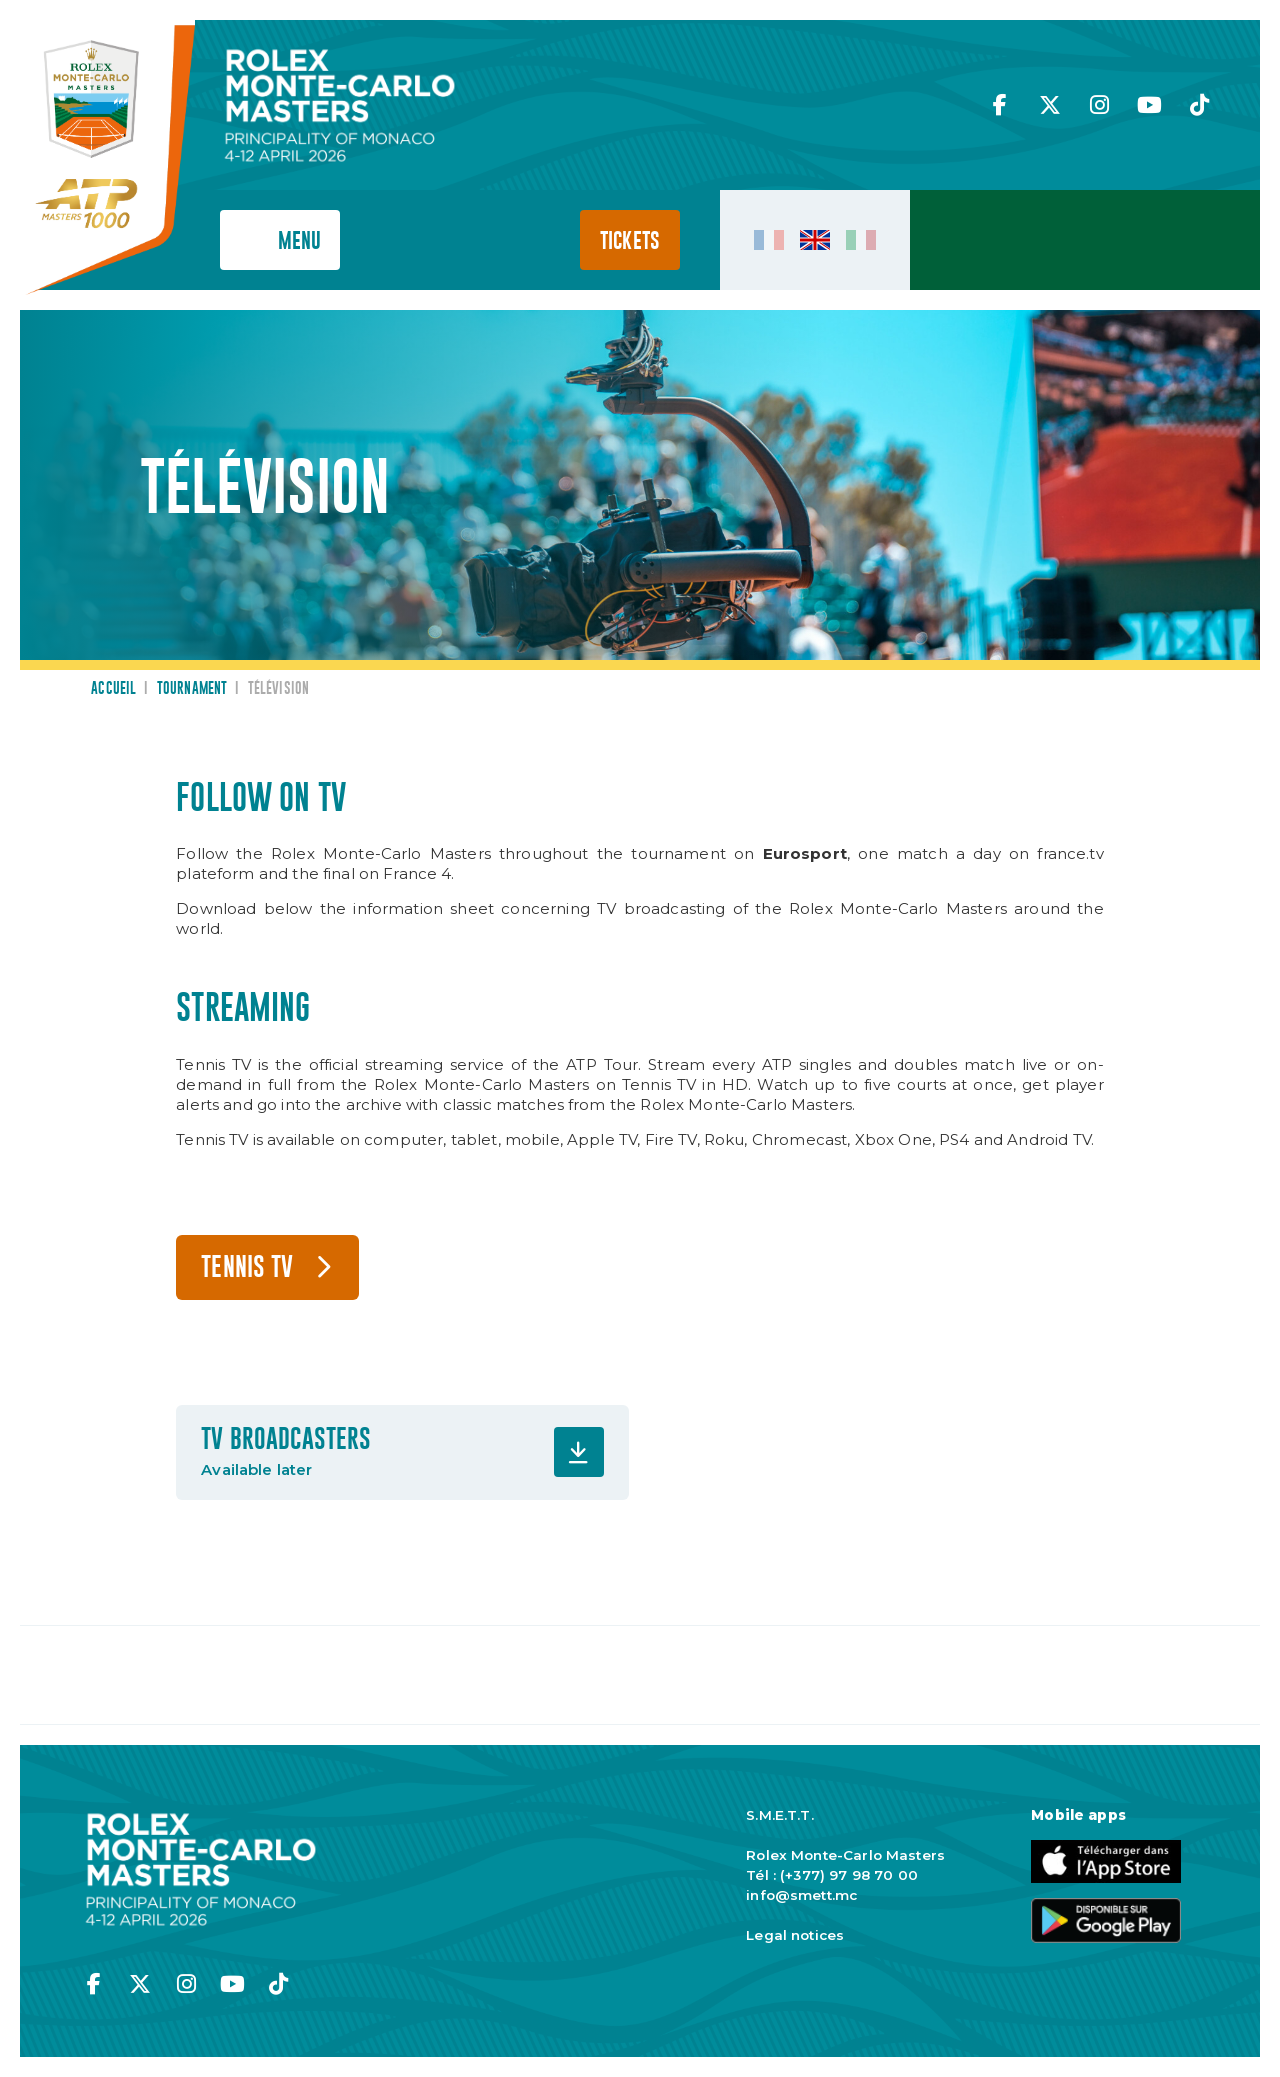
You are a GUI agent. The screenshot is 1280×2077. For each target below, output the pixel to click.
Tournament (192, 689)
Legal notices (795, 1935)
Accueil (113, 689)
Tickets (630, 241)
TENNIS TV (247, 1268)
